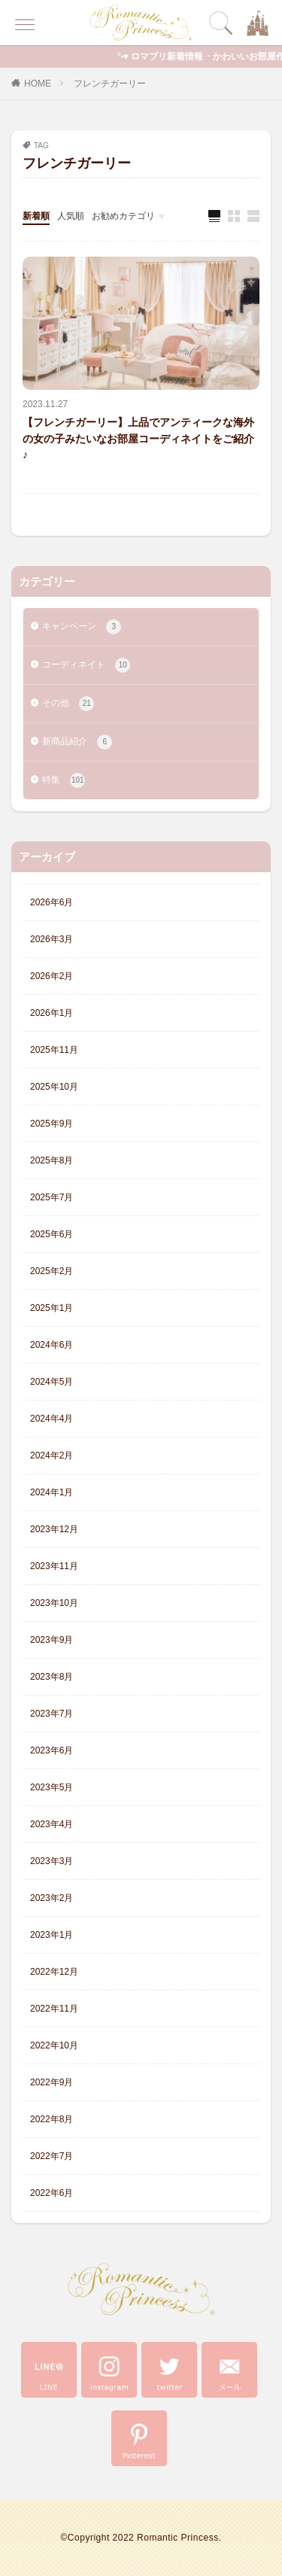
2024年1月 (51, 1492)
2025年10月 (54, 1086)
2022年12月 (54, 1971)
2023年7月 (51, 1713)
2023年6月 (51, 1750)
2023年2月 (51, 1898)
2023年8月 (51, 1676)
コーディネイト (86, 665)
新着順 (36, 216)
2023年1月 (51, 1935)
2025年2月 (51, 1271)
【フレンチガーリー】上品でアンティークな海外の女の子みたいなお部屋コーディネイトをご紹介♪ (138, 438)
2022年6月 (51, 2193)
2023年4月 (51, 1824)
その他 (68, 703)
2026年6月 (51, 902)
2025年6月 (51, 1234)
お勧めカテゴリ (123, 216)
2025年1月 (51, 1308)
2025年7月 (51, 1197)
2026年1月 (51, 1013)
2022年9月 (51, 2082)
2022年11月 (54, 2008)
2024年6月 (51, 1345)
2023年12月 (54, 1529)
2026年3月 (51, 939)
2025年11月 (54, 1050)
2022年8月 (51, 2119)
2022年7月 (51, 2156)
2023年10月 (54, 1603)
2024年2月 (51, 1455)
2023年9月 (51, 1640)
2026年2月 (51, 976)
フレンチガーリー (110, 83)
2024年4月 (51, 1418)
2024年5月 (51, 1381)
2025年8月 (51, 1160)
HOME (37, 83)
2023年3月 (51, 1861)
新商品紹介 (77, 742)
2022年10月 (54, 2045)
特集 (63, 780)
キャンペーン (81, 626)
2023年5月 (51, 1787)
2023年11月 (54, 1566)
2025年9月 (51, 1123)
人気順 (70, 216)
